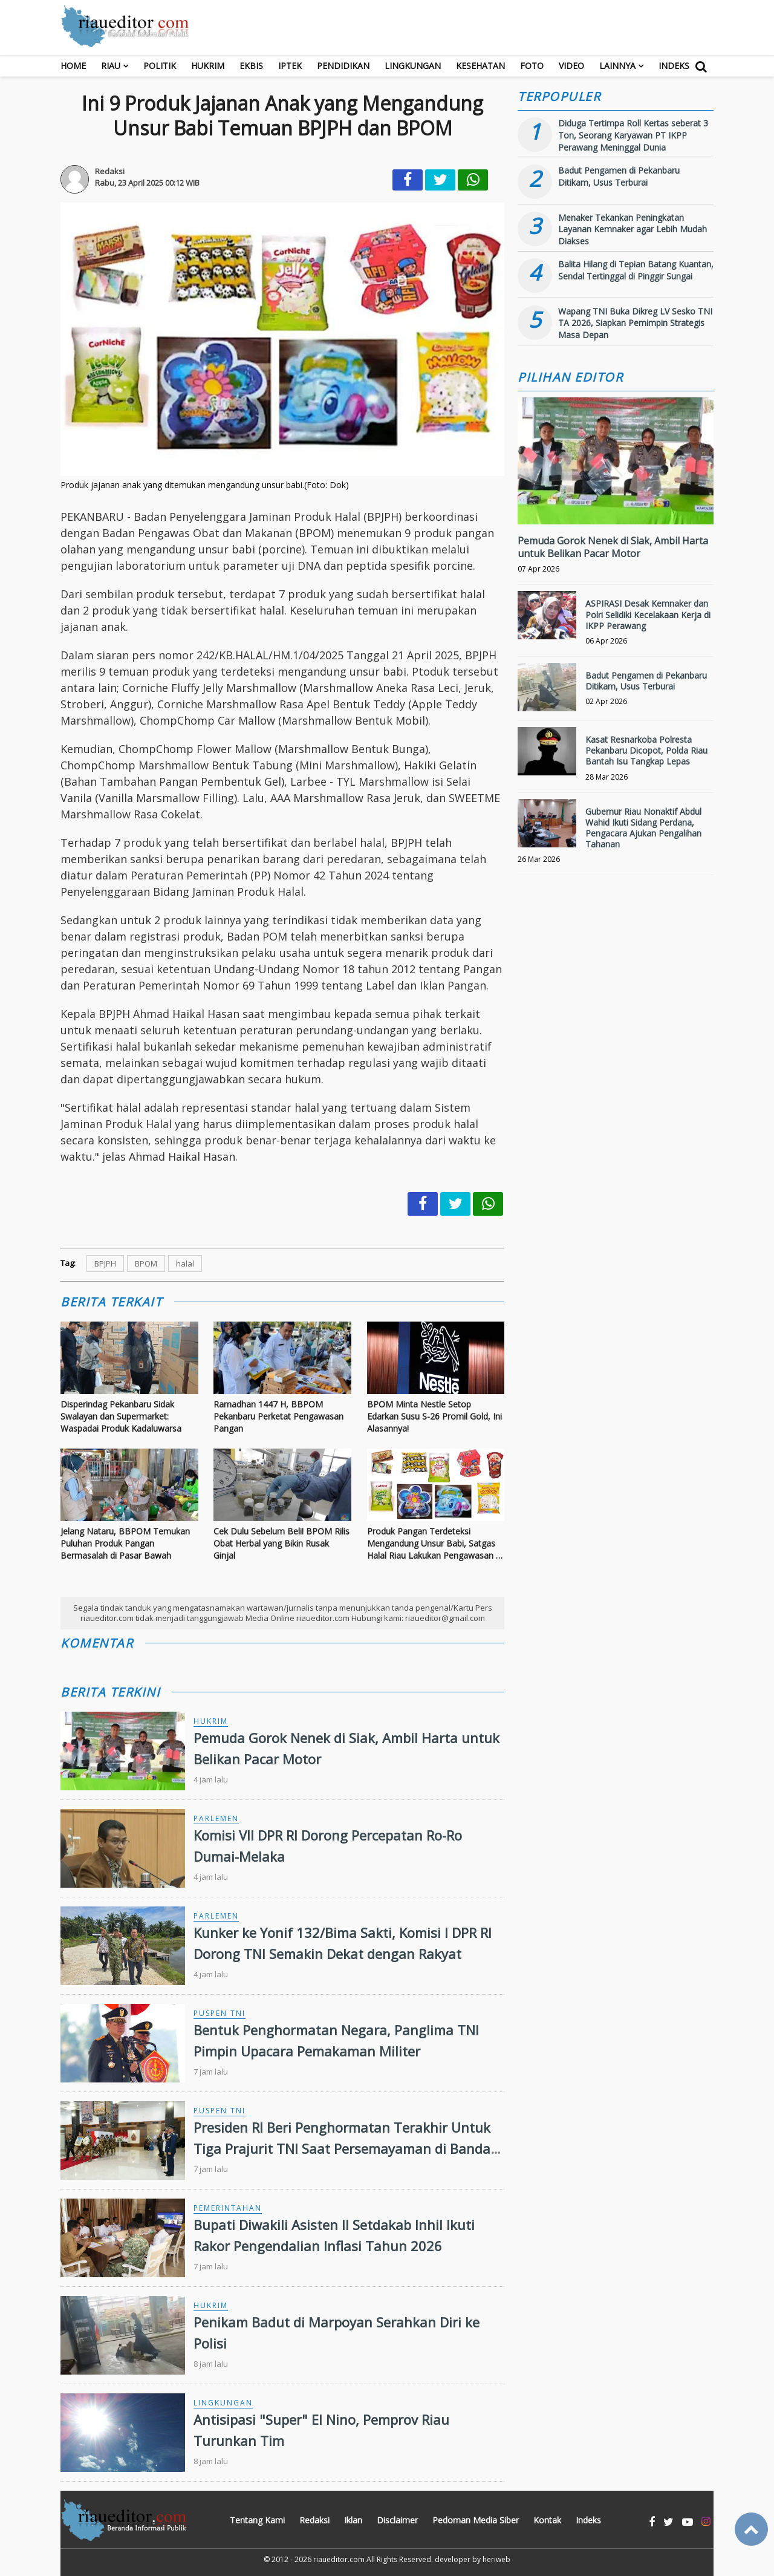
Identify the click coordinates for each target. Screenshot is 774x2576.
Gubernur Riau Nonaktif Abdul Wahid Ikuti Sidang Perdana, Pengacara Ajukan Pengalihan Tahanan (643, 828)
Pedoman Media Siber (475, 2520)
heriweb (496, 2559)
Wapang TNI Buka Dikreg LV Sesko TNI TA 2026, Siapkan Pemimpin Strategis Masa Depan (635, 323)
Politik (159, 65)
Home (73, 65)
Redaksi (314, 2520)
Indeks (674, 65)
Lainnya (617, 65)
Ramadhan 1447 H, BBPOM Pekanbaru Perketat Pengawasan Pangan (278, 1415)
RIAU (110, 65)
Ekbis (251, 65)
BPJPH (105, 1263)
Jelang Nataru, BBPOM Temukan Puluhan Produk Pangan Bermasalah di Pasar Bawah (125, 1542)
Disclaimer (397, 2520)
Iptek (290, 65)
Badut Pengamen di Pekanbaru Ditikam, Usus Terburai (619, 176)
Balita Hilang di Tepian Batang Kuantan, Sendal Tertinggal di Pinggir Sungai (636, 270)
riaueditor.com (339, 2559)
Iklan (353, 2520)
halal (185, 1263)
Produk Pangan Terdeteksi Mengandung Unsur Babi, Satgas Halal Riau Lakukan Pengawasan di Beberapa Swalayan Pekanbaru (434, 1543)
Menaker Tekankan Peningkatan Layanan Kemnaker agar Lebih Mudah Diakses (632, 229)
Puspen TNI (220, 2013)
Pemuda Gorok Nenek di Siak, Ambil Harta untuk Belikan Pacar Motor (613, 547)
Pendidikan (343, 65)
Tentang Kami (257, 2520)
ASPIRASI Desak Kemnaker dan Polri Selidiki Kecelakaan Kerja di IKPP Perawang (648, 614)
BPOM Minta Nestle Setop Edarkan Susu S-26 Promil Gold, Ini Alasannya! (434, 1415)
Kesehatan (480, 65)
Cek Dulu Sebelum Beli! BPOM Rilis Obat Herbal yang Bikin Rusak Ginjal (281, 1542)
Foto (532, 65)
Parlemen (216, 1818)
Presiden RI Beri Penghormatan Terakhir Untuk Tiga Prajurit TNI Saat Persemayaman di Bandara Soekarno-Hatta (349, 2148)
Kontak (547, 2520)
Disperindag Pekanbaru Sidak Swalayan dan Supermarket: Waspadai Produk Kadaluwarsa (120, 1415)
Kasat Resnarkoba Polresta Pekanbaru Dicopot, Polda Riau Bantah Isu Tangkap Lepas (646, 750)
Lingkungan (413, 65)
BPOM (146, 1263)
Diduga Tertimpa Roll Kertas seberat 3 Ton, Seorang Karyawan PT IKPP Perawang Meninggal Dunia (633, 134)
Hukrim (207, 65)
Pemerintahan (228, 2208)
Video (571, 65)
